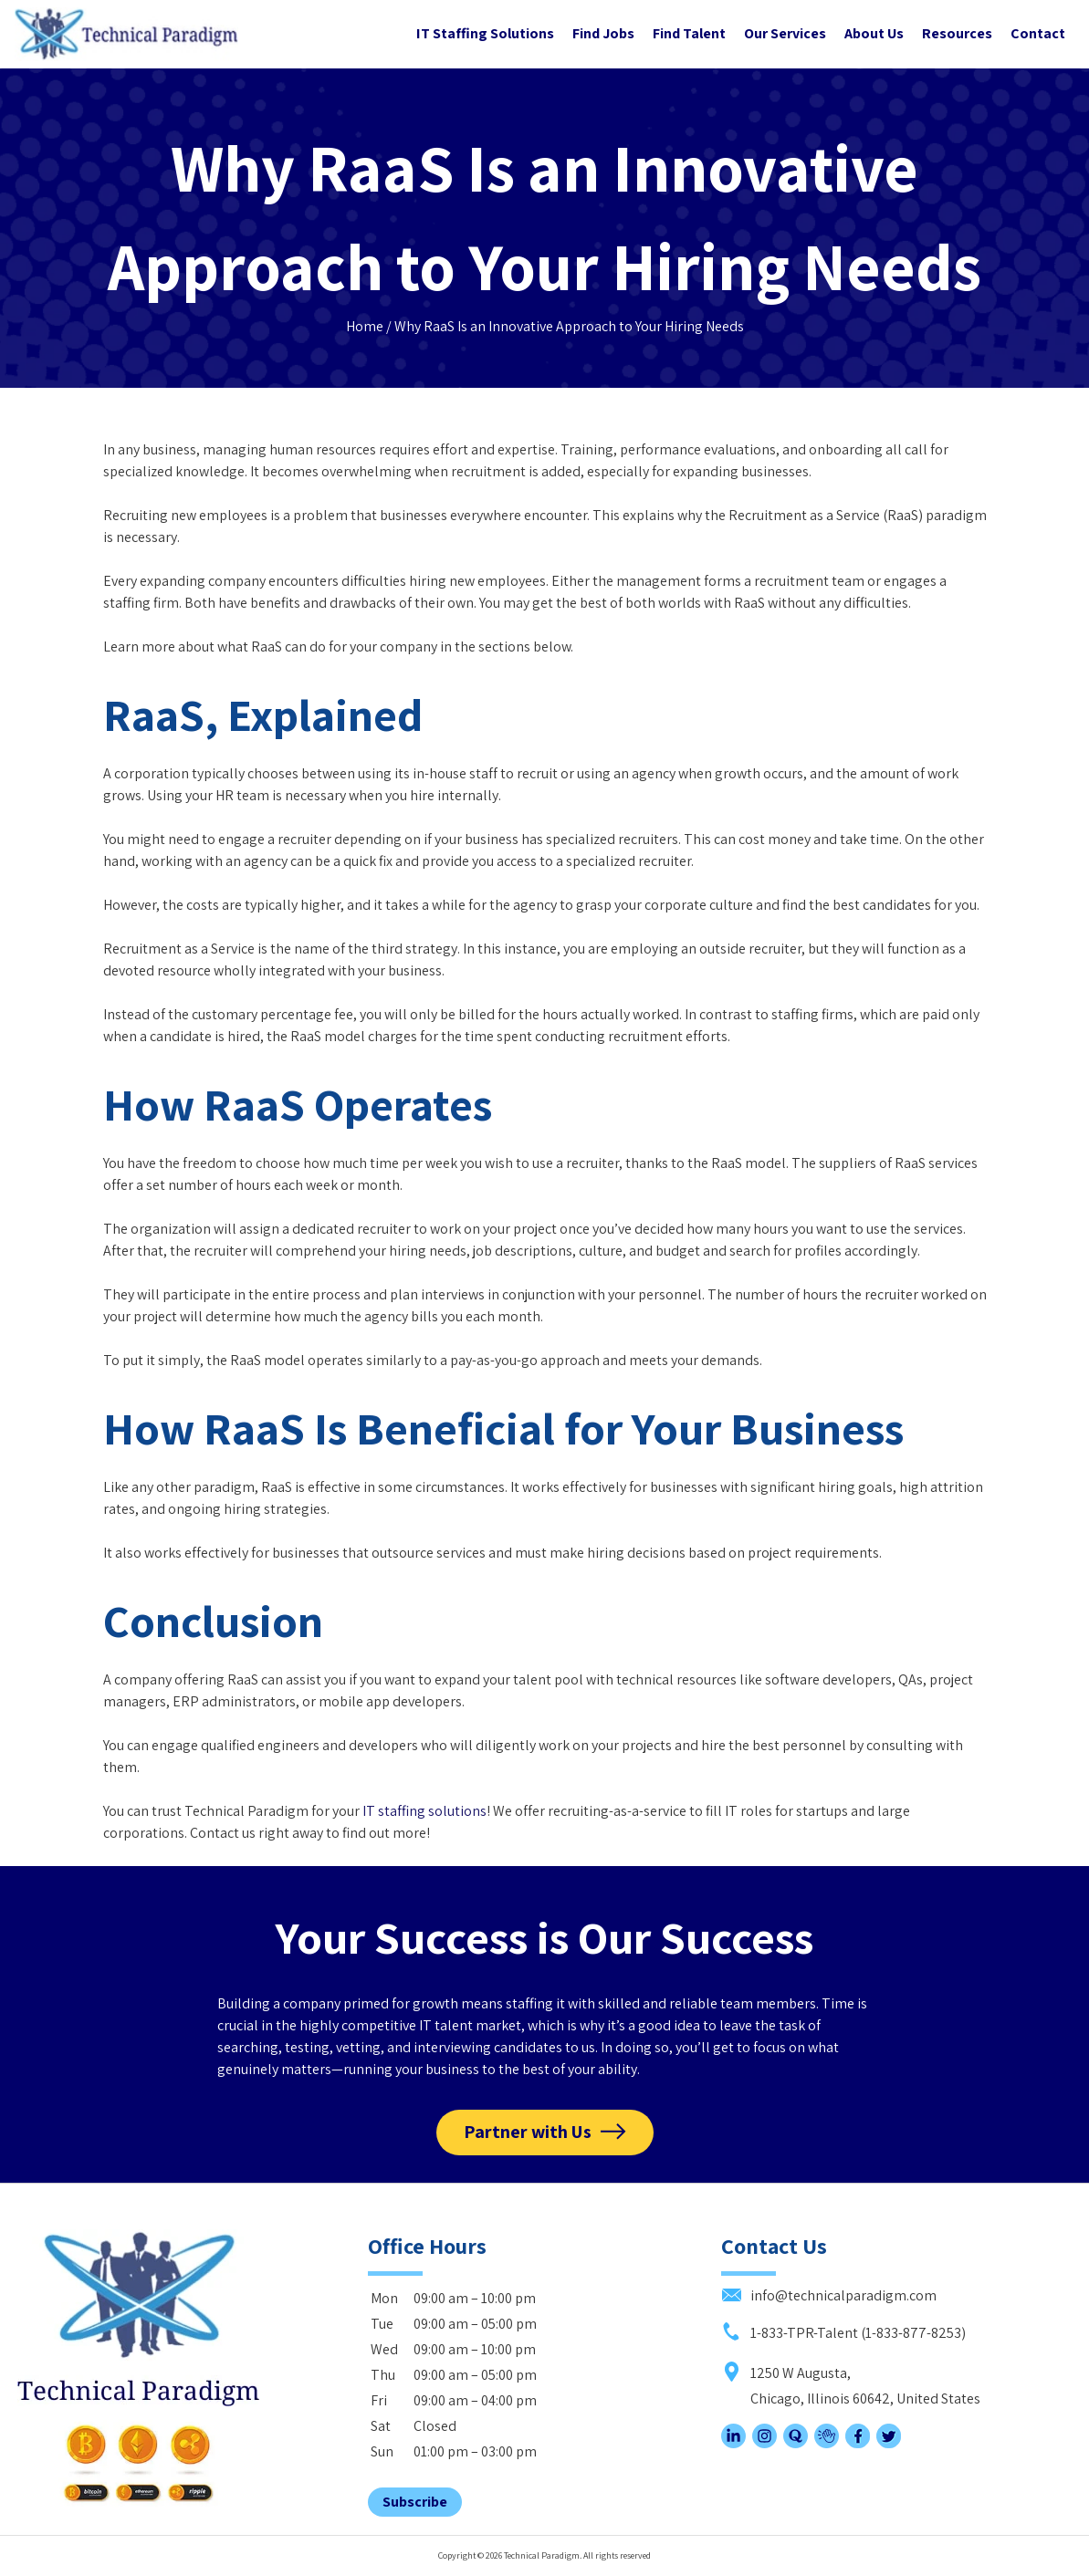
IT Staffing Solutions (485, 33)
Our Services (785, 33)
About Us (874, 33)
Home (364, 326)
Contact (1037, 33)
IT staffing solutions (424, 1810)
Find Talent (689, 33)
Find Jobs (603, 33)
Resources (957, 33)
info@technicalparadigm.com (829, 2295)
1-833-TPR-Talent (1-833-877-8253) (843, 2332)
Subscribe (414, 2501)
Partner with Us (528, 2131)
